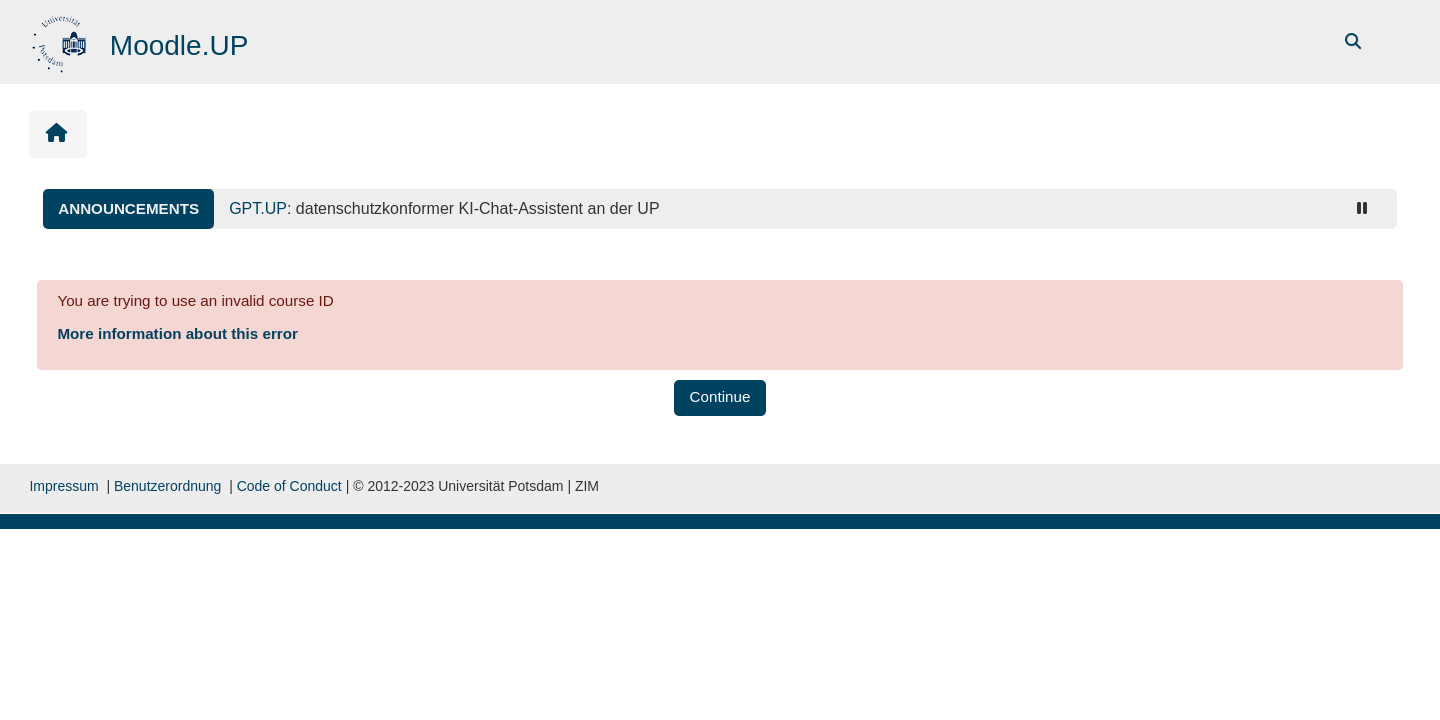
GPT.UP (258, 208)
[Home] (61, 40)
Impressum (63, 486)
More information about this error (177, 333)
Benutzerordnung (167, 486)
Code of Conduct (289, 486)
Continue (720, 396)
